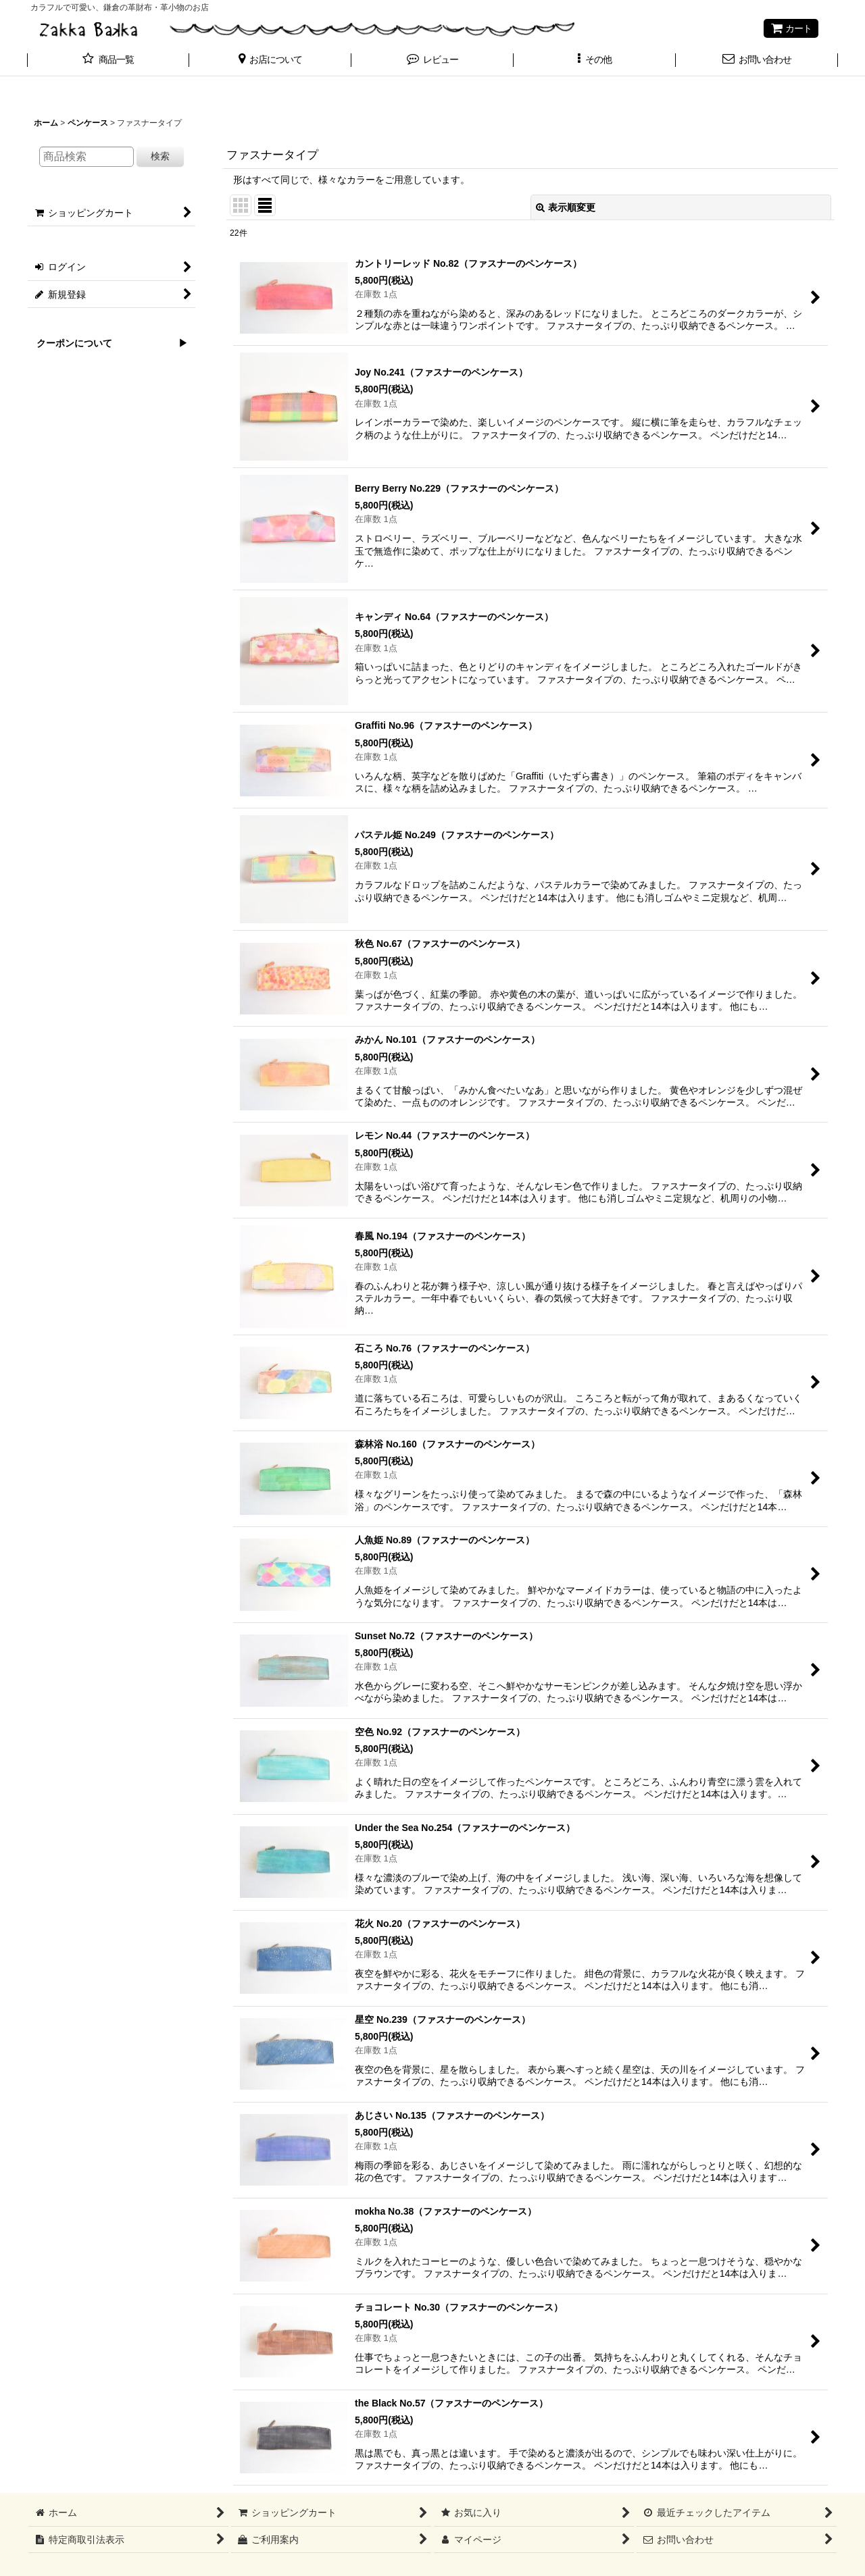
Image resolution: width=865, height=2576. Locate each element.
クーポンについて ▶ (107, 343)
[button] (270, 61)
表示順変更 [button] (565, 207)
